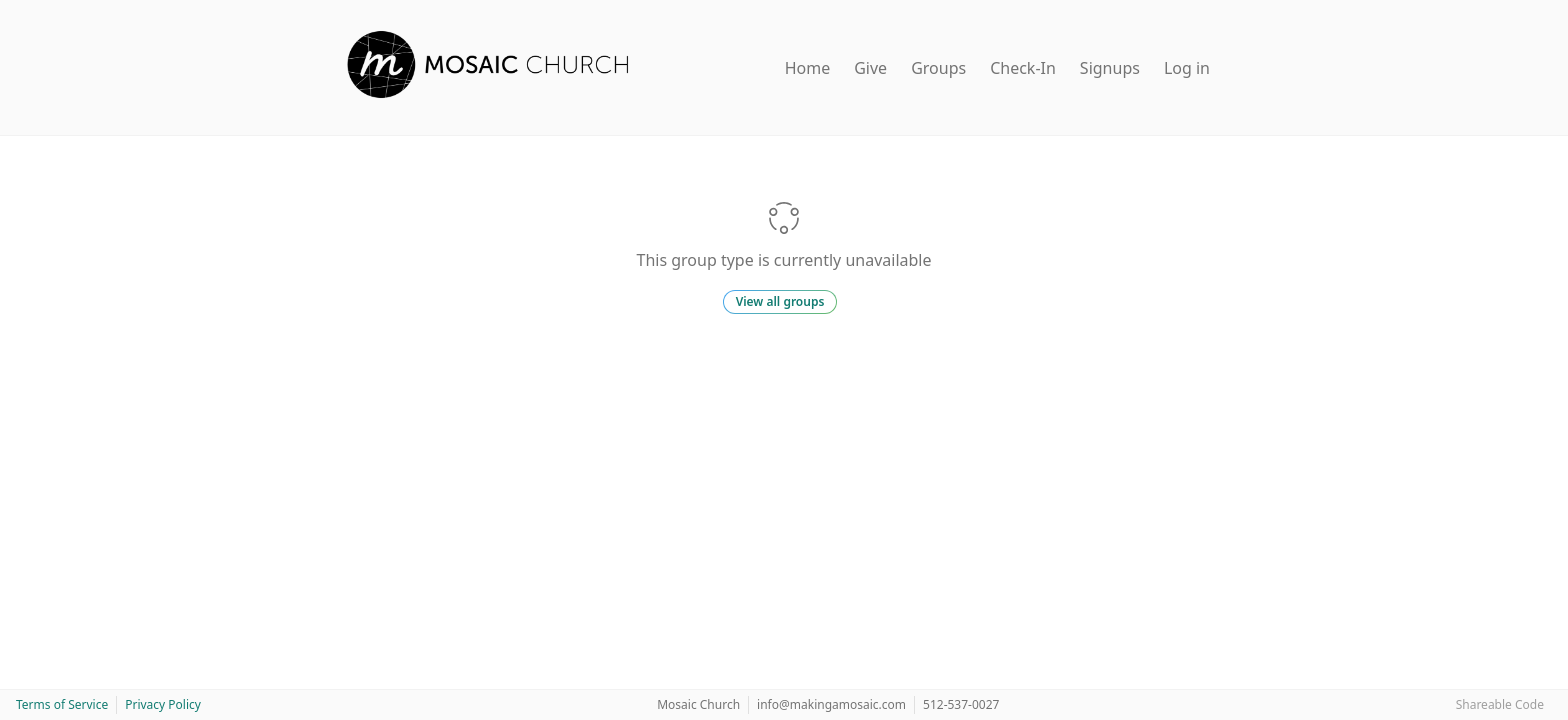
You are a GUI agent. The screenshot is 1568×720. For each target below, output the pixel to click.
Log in (1187, 68)
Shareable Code (1500, 704)
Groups (938, 68)
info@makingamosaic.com (831, 704)
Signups (1110, 68)
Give (870, 68)
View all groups (780, 301)
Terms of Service (62, 704)
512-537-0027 (961, 704)
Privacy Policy (163, 704)
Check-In (1023, 68)
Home (808, 68)
